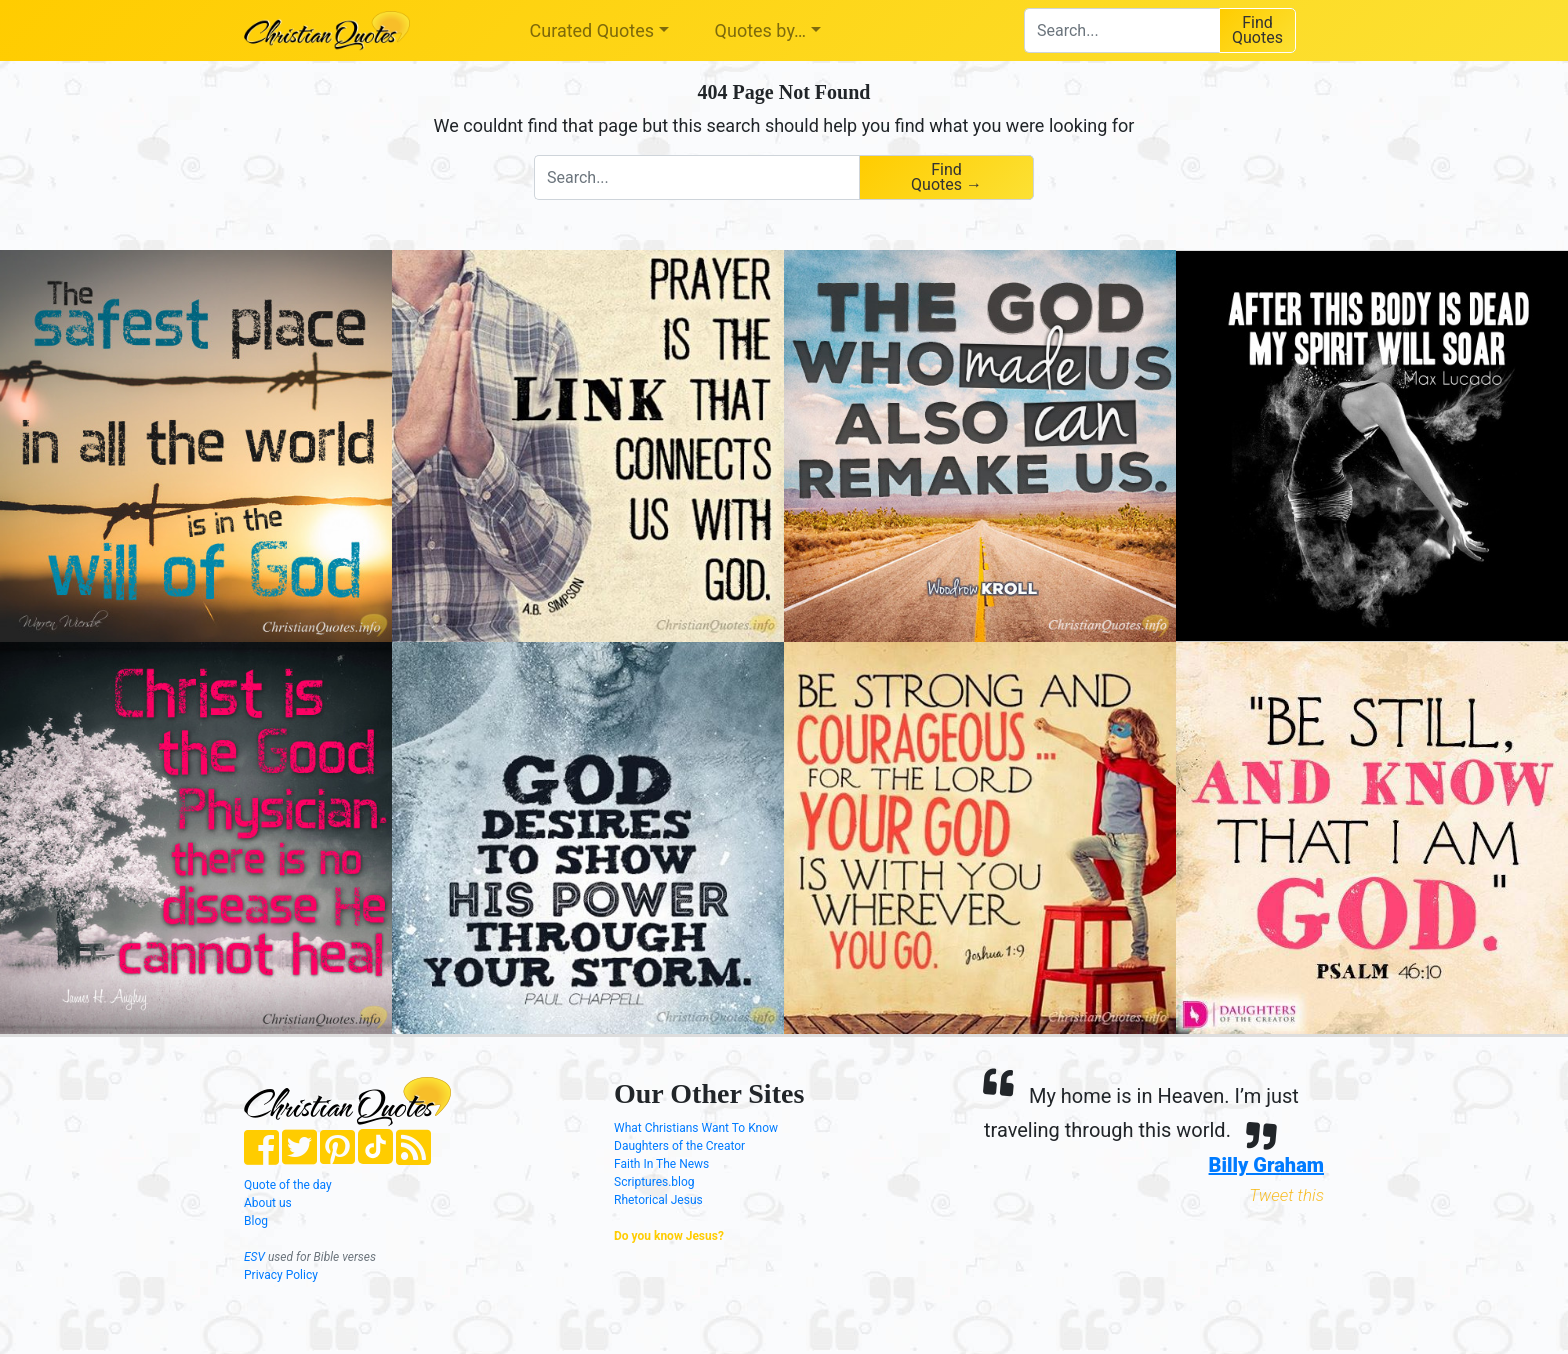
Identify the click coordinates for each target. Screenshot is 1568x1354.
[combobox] (1121, 30)
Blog (256, 1221)
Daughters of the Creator (679, 1146)
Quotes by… (760, 30)
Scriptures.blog (654, 1182)
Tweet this (1286, 1195)
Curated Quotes (592, 30)
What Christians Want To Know (696, 1128)
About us (268, 1203)
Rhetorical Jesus (658, 1200)
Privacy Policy (281, 1275)
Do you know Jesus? (669, 1236)
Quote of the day (288, 1185)
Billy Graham (1266, 1165)
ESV (254, 1257)
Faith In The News (661, 1164)
